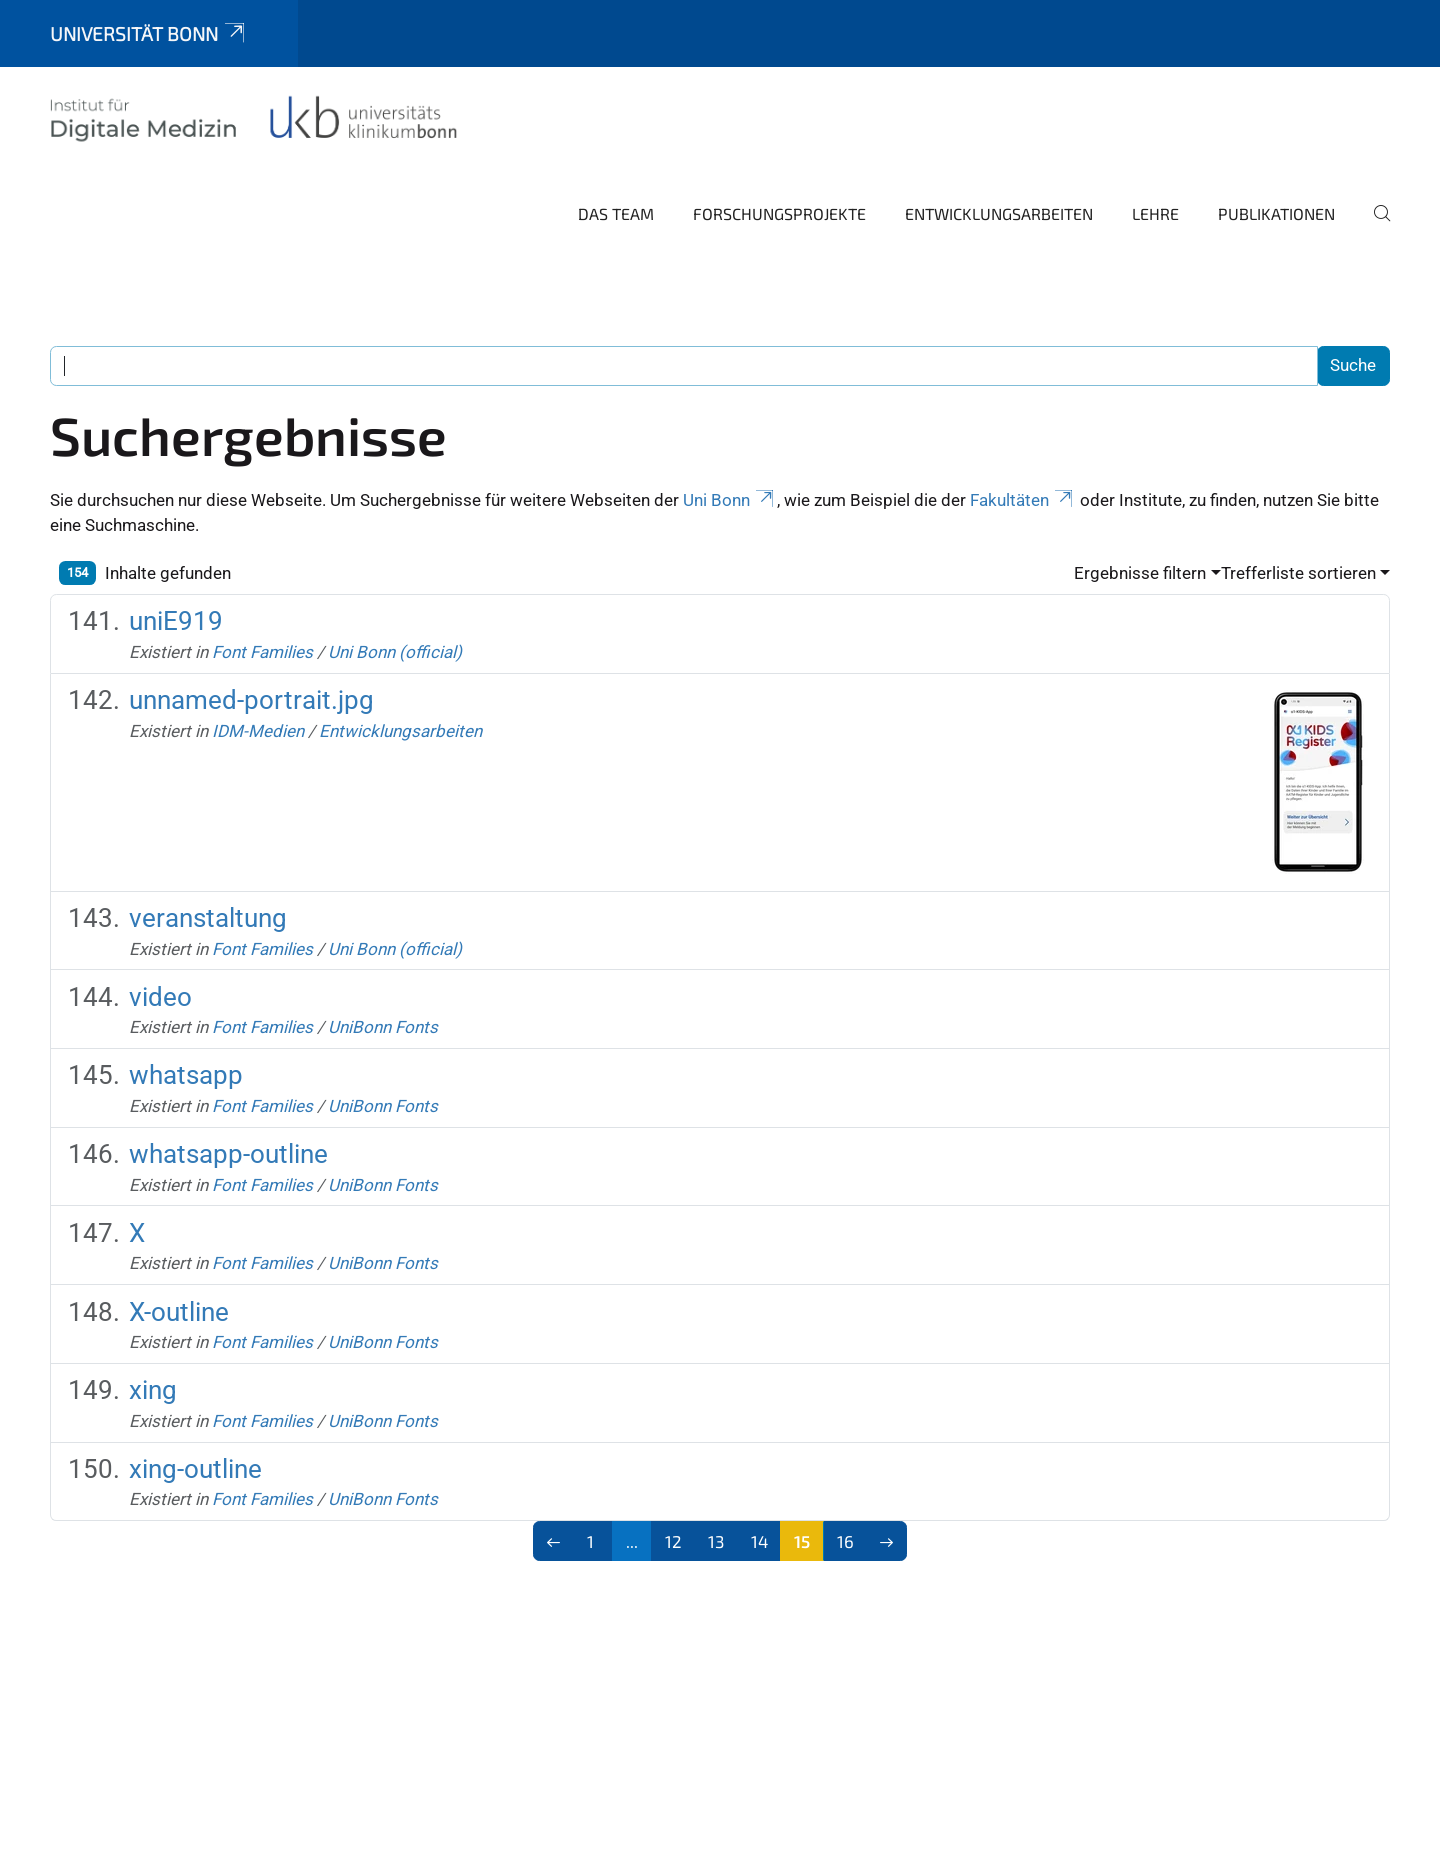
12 (673, 1541)
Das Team (616, 213)
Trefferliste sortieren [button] (1298, 573)
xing (153, 1390)
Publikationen (1276, 213)
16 (845, 1541)
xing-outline (195, 1469)
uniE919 (176, 621)
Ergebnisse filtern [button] (1140, 573)
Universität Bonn (149, 33)
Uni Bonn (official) (395, 652)
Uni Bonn (730, 500)
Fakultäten (1023, 500)
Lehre (1155, 213)
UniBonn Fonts (383, 1027)
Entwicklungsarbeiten (999, 213)
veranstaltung (208, 918)
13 (716, 1541)
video (160, 997)
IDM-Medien (258, 731)
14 (759, 1541)
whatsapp (186, 1075)
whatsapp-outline (228, 1154)
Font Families (262, 652)
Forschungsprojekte (779, 213)
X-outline (179, 1312)
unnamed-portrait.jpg (251, 700)
